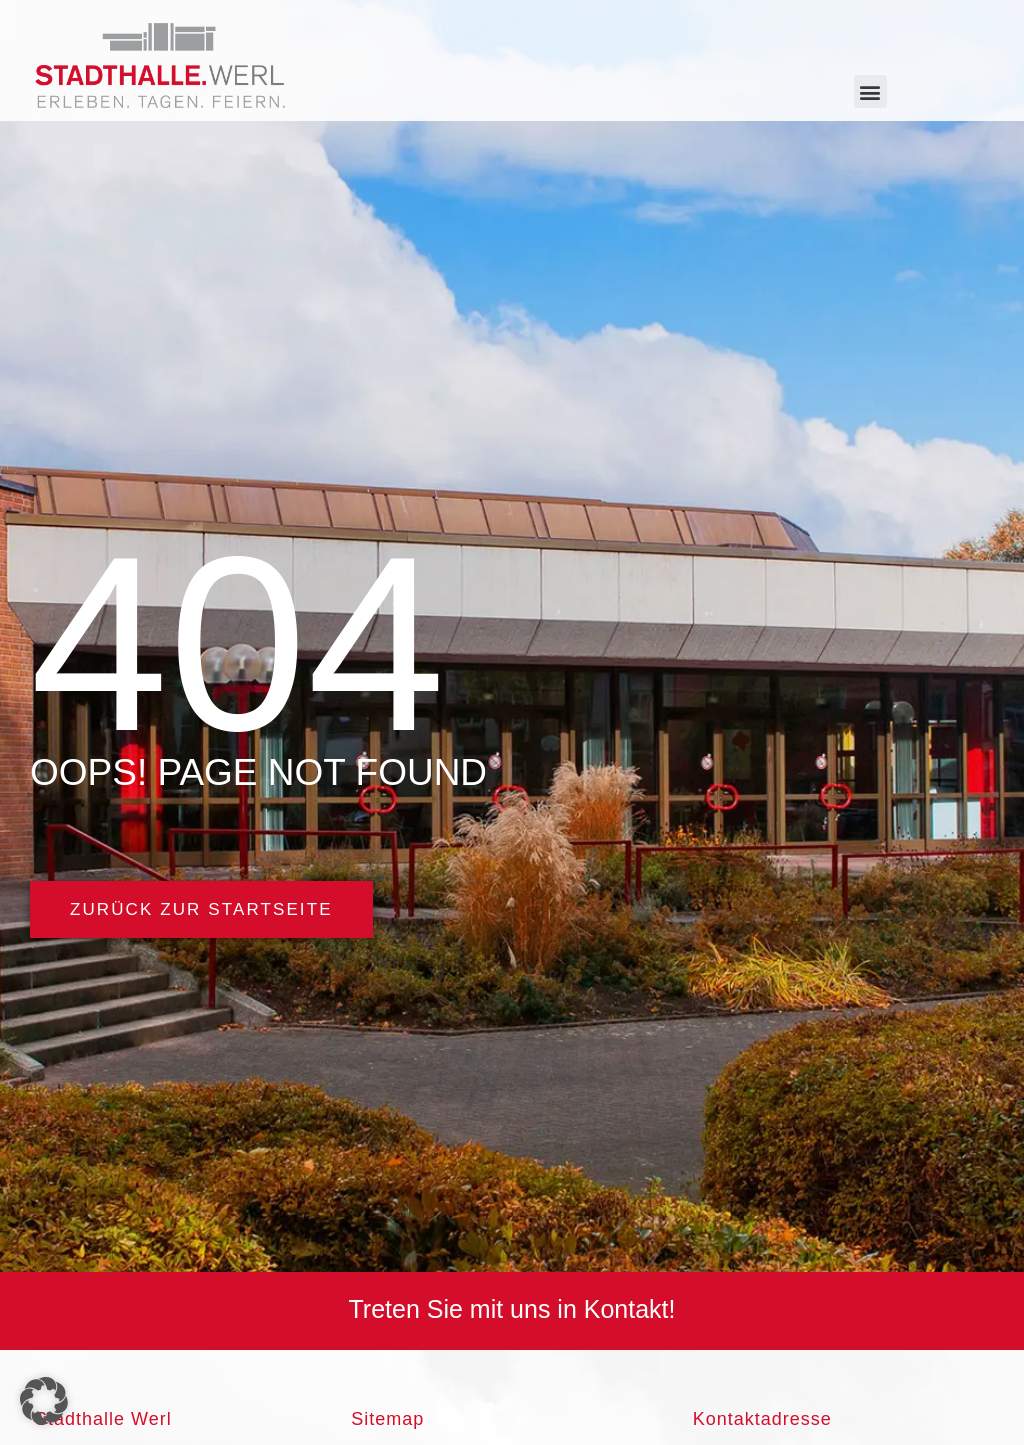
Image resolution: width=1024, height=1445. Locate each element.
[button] (870, 91)
